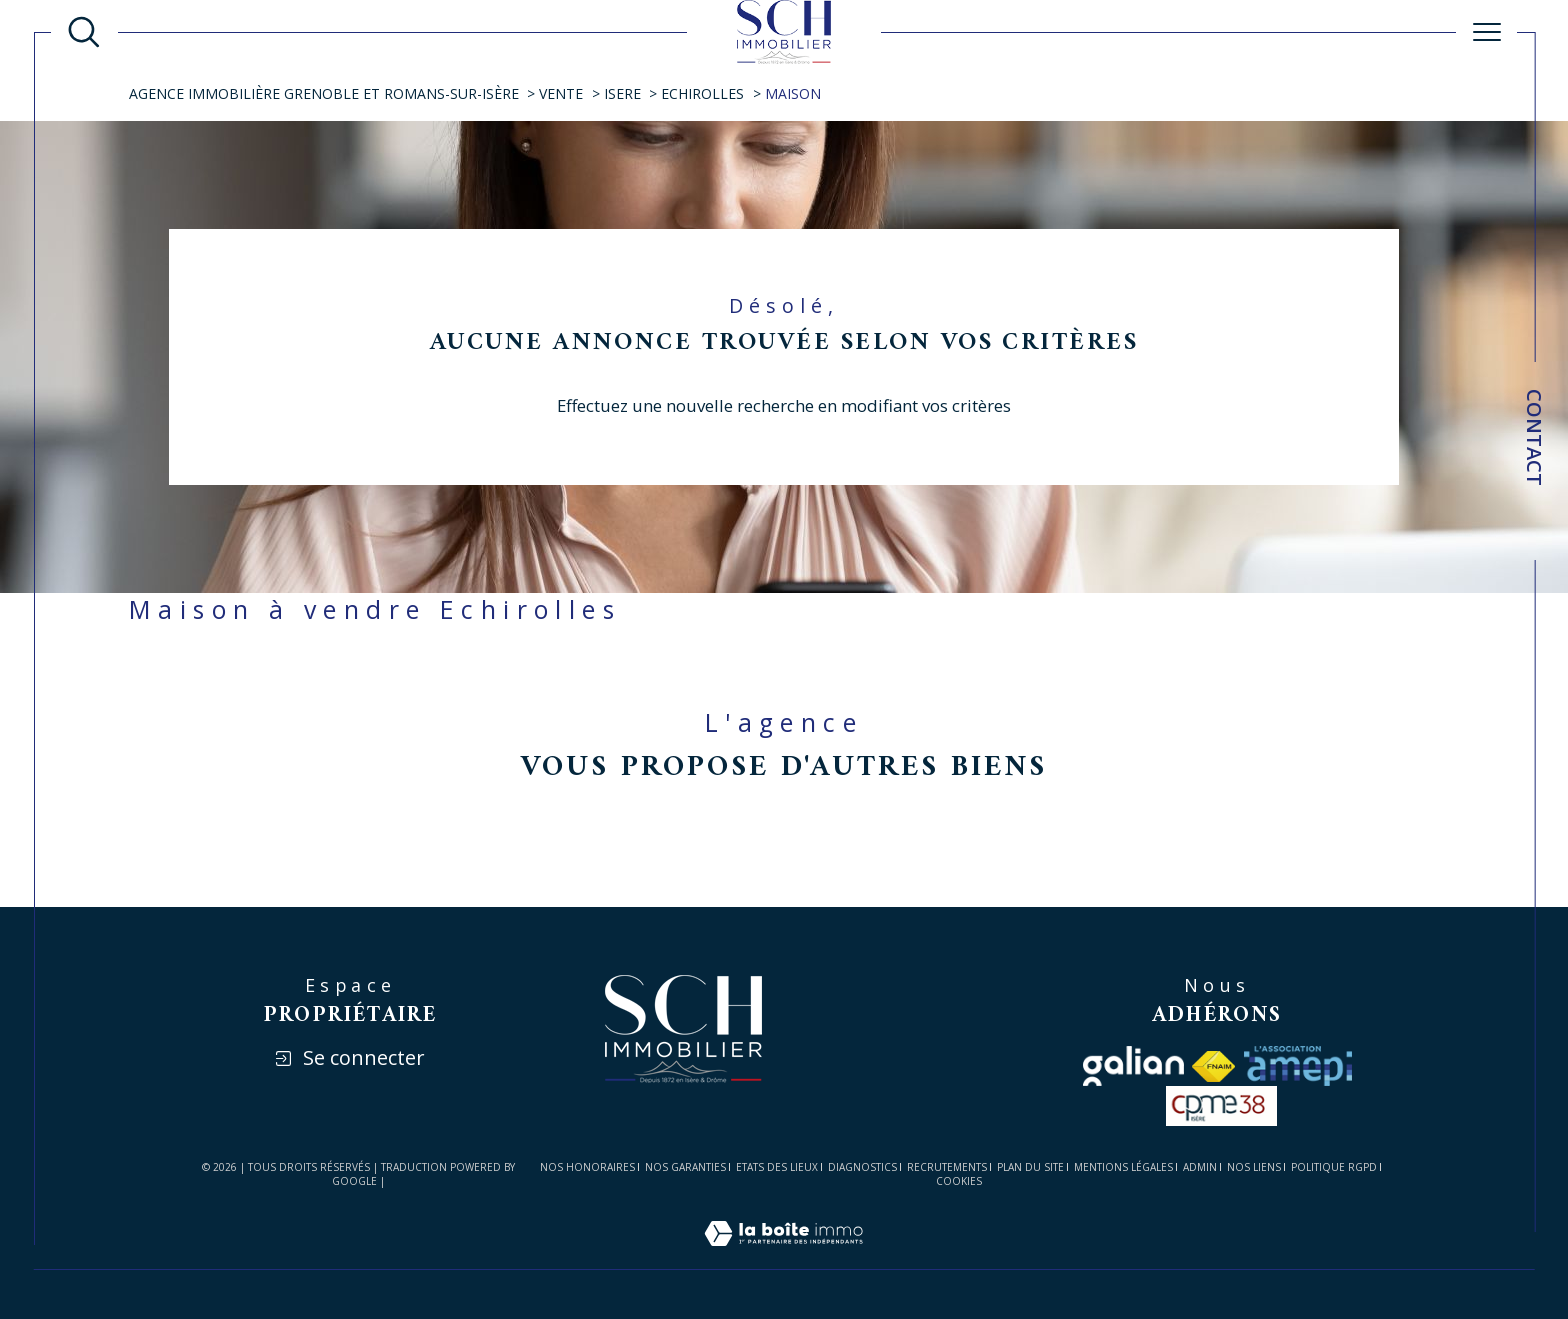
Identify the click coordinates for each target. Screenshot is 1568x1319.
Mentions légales (1123, 1167)
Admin (1200, 1167)
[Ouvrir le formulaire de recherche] (84, 32)
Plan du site (1030, 1167)
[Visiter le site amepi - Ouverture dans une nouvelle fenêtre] (1298, 1066)
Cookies (959, 1182)
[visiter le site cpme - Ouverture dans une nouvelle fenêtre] (1222, 1106)
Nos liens (1254, 1167)
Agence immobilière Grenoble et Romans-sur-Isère (324, 93)
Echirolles (702, 93)
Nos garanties (685, 1167)
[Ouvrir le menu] (1487, 32)
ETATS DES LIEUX (777, 1167)
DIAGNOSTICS (862, 1167)
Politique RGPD (1334, 1167)
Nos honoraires (587, 1167)
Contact (1534, 437)
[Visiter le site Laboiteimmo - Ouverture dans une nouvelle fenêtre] (783, 1256)
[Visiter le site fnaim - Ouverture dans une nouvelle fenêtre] (1213, 1066)
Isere (622, 93)
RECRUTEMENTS (947, 1167)
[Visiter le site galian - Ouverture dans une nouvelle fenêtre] (1133, 1066)
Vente (561, 93)
